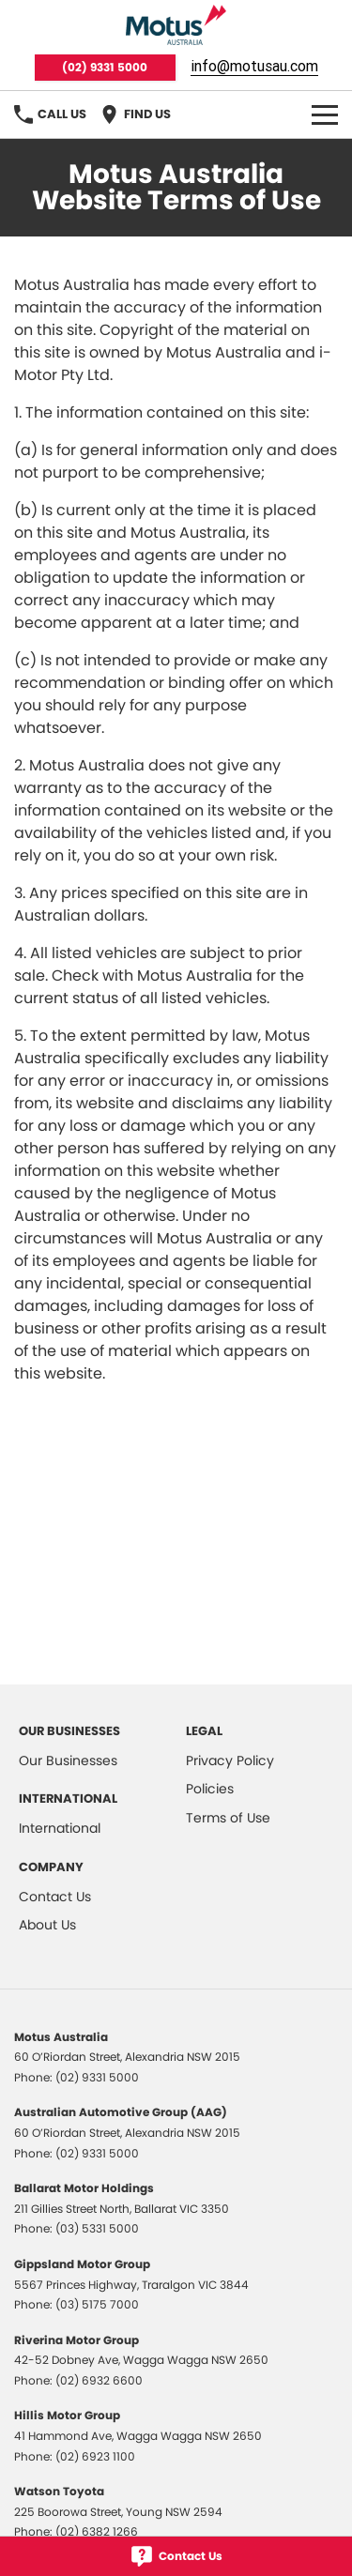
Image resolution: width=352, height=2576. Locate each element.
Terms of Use (228, 1817)
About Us (47, 1924)
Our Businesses (68, 1760)
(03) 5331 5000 (97, 2228)
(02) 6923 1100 (95, 2456)
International (59, 1828)
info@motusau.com (254, 65)
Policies (210, 1788)
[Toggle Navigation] (325, 114)
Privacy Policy (230, 1760)
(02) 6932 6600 (99, 2380)
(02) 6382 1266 (96, 2531)
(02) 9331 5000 (104, 67)
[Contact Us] (176, 2556)
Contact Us (55, 1896)
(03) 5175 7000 (97, 2304)
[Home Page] (176, 25)
